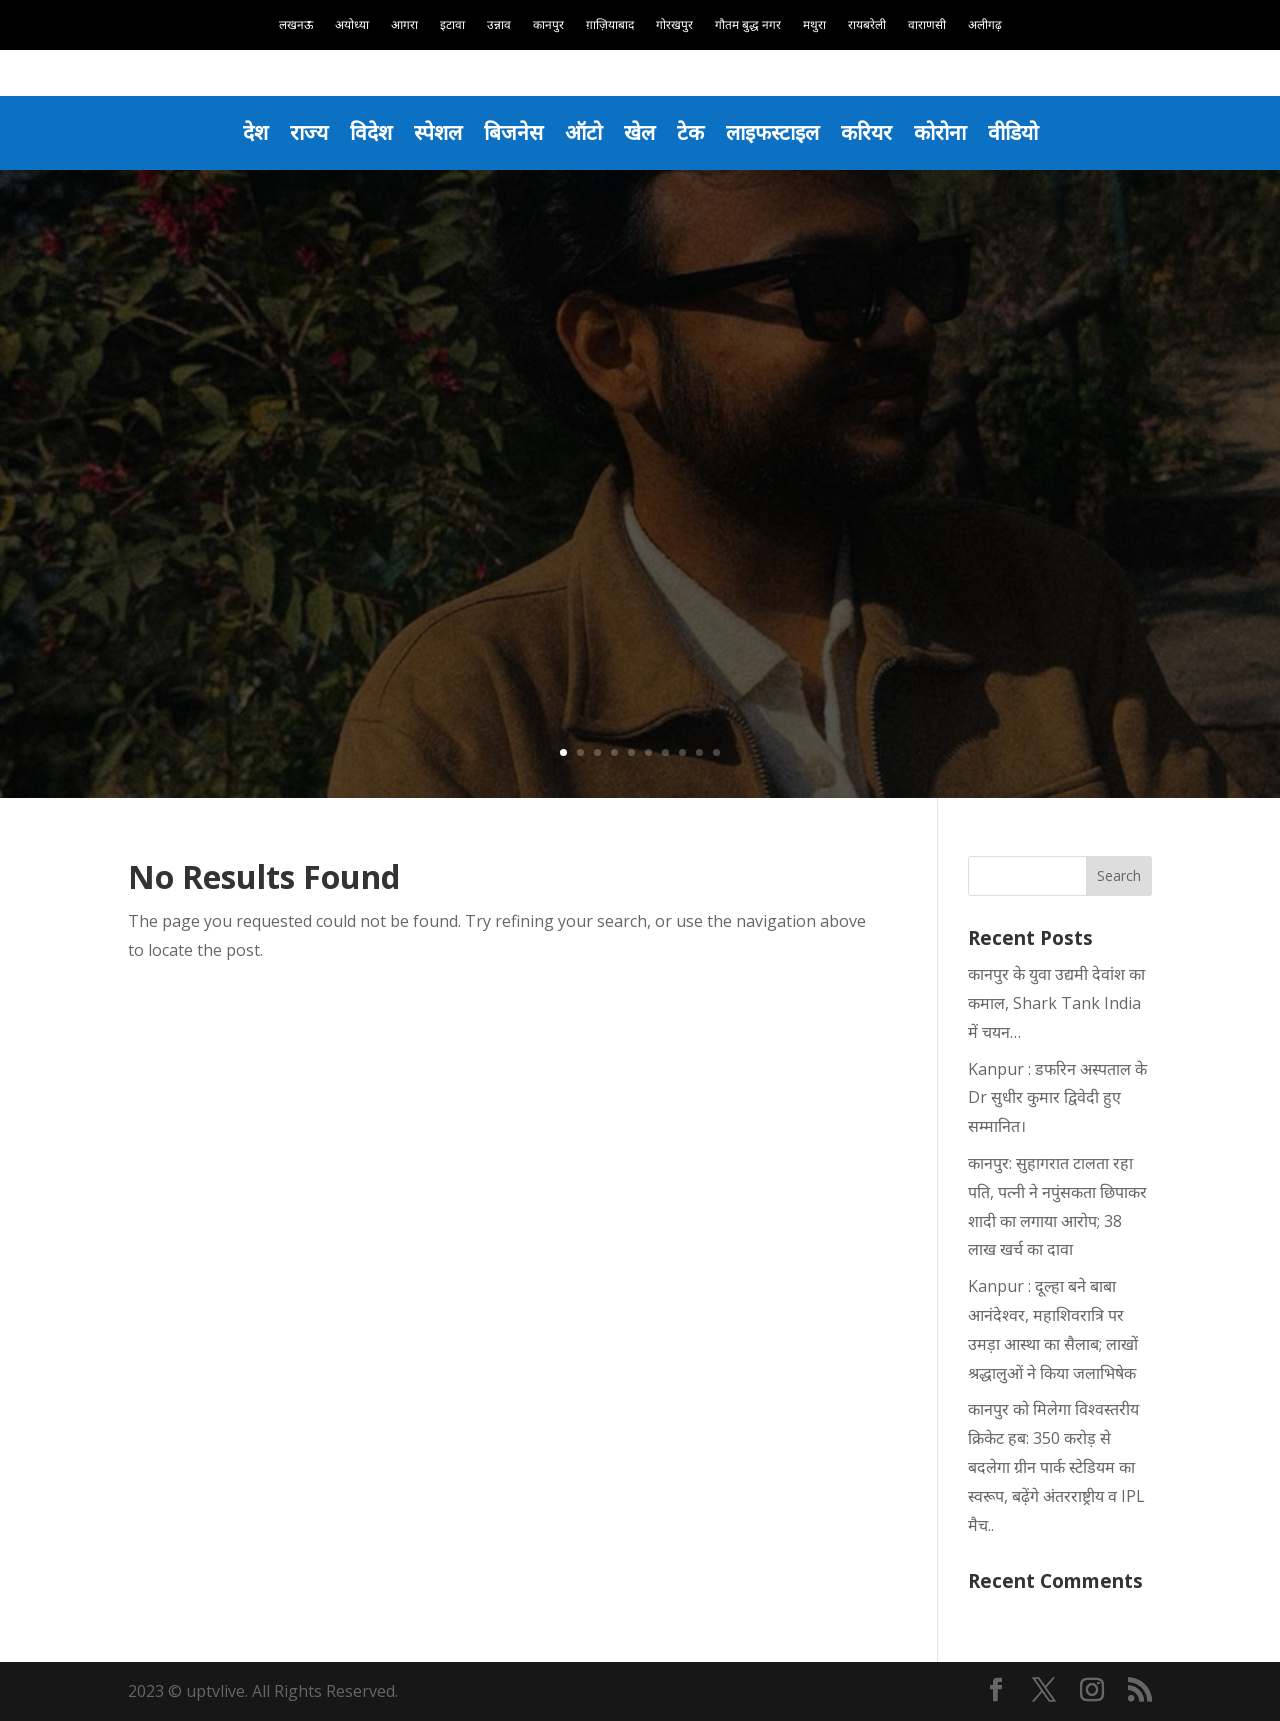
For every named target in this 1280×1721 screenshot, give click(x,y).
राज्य (309, 132)
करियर (866, 132)
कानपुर (548, 25)
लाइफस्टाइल (772, 132)
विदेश (371, 132)
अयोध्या (352, 25)
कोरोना (940, 132)
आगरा (404, 25)
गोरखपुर (674, 25)
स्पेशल (438, 132)
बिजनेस (513, 132)
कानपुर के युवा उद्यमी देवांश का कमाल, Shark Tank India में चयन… (1056, 1003)
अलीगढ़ (985, 25)
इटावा (452, 25)
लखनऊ (296, 25)
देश (255, 132)
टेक (690, 132)
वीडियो (1013, 132)
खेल (639, 132)
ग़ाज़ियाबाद (610, 25)
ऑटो (583, 132)
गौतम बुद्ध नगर (748, 25)
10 (716, 752)
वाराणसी (927, 25)
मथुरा (814, 25)
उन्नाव (499, 25)
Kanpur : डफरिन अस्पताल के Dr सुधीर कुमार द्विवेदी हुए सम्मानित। (1057, 1098)
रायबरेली (867, 25)
